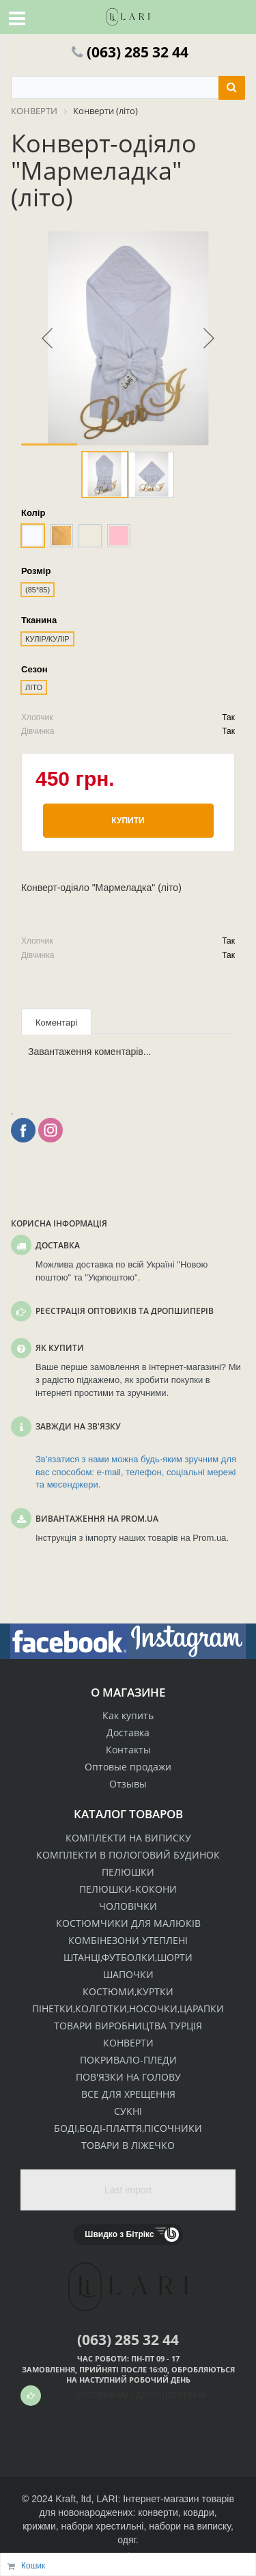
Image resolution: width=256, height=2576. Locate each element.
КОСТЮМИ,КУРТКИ (128, 1991)
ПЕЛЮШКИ (128, 1871)
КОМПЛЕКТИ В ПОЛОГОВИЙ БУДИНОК (128, 1854)
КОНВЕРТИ (128, 2042)
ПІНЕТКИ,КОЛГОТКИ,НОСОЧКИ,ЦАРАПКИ (128, 2008)
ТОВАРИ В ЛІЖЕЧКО (128, 2145)
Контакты (128, 1749)
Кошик (33, 2566)
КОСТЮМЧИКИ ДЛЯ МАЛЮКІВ (128, 1923)
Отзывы (128, 1783)
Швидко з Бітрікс (119, 2234)
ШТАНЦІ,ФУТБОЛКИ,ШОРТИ (128, 1957)
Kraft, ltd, (74, 2498)
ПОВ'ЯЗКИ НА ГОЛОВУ (128, 2076)
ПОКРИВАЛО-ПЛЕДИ (128, 2059)
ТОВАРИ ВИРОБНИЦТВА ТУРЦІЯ (128, 2025)
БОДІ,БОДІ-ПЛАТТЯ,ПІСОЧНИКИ (128, 2128)
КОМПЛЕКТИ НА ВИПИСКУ (128, 1837)
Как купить (128, 1715)
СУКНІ (128, 2111)
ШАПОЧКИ (128, 1974)
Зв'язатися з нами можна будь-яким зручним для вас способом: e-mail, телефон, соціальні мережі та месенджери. (135, 1472)
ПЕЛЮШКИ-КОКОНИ (128, 1888)
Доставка (128, 1732)
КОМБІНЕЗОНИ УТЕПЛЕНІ (128, 1940)
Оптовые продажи (128, 1766)
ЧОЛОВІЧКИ (128, 1906)
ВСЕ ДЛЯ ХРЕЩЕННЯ (128, 2093)
